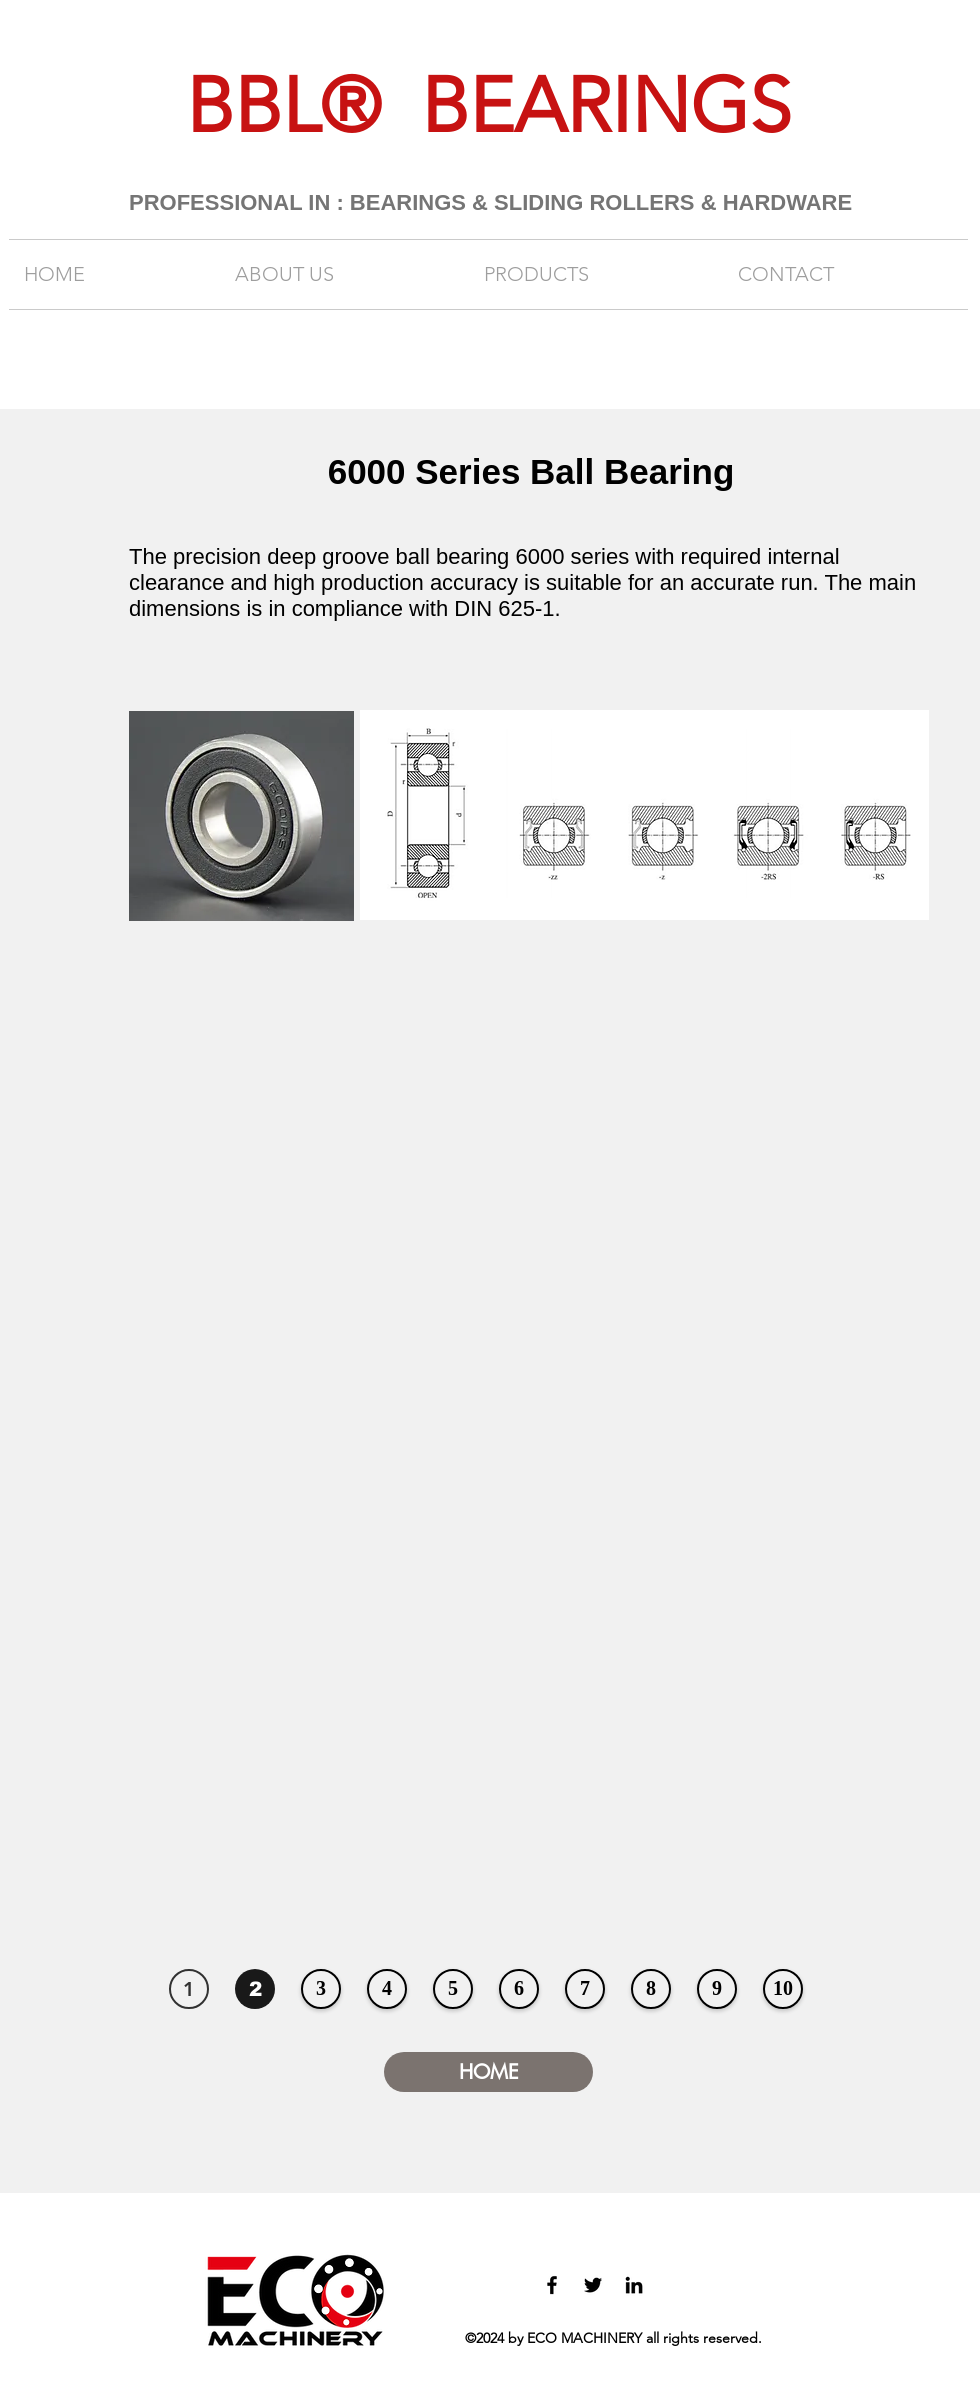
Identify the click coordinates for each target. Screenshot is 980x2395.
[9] (717, 1989)
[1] (189, 1989)
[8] (651, 1989)
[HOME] (488, 2072)
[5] (453, 1989)
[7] (585, 1989)
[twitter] (593, 2285)
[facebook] (552, 2285)
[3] (321, 1989)
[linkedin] (634, 2285)
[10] (783, 1989)
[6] (519, 1989)
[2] (255, 1989)
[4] (387, 1989)
